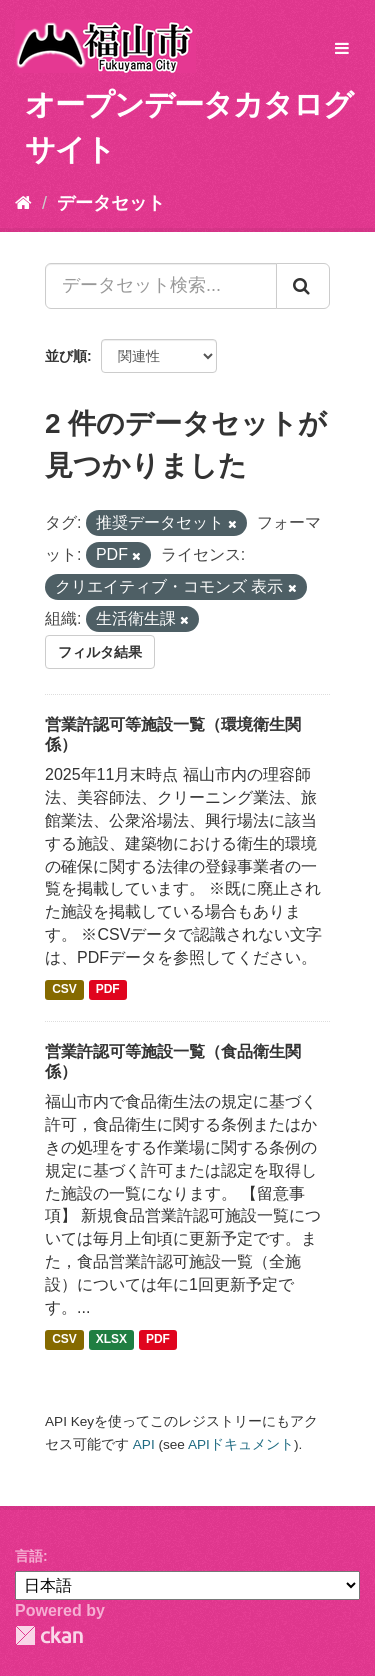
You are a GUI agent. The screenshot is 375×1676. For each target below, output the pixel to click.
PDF (108, 990)
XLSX (111, 1340)
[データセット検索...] (161, 286)
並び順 (66, 356)
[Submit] (303, 286)
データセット (111, 203)
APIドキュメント (241, 1444)
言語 (29, 1556)
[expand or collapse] (342, 49)
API (144, 1444)
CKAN (49, 1635)
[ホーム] (23, 203)
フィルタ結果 (100, 652)
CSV (64, 990)
